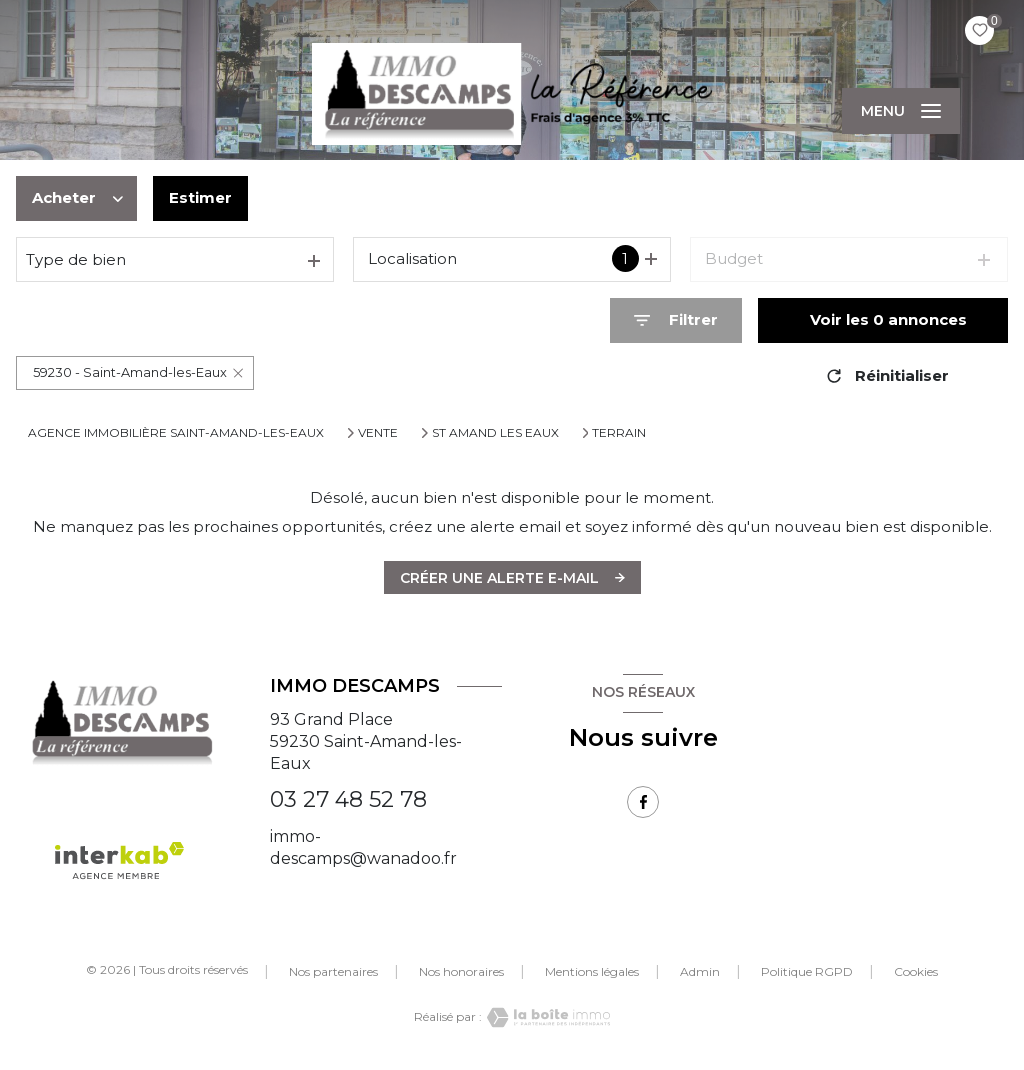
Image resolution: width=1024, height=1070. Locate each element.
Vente (378, 433)
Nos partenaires (333, 971)
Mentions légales (592, 971)
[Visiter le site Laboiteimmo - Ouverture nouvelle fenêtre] (546, 1017)
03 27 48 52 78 (348, 799)
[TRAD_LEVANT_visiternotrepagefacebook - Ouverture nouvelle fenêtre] (643, 802)
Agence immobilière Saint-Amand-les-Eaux (176, 432)
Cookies (916, 972)
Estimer (200, 197)
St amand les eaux (495, 433)
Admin (700, 971)
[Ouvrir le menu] (901, 111)
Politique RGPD (807, 971)
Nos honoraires (461, 971)
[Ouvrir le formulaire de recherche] (676, 320)
